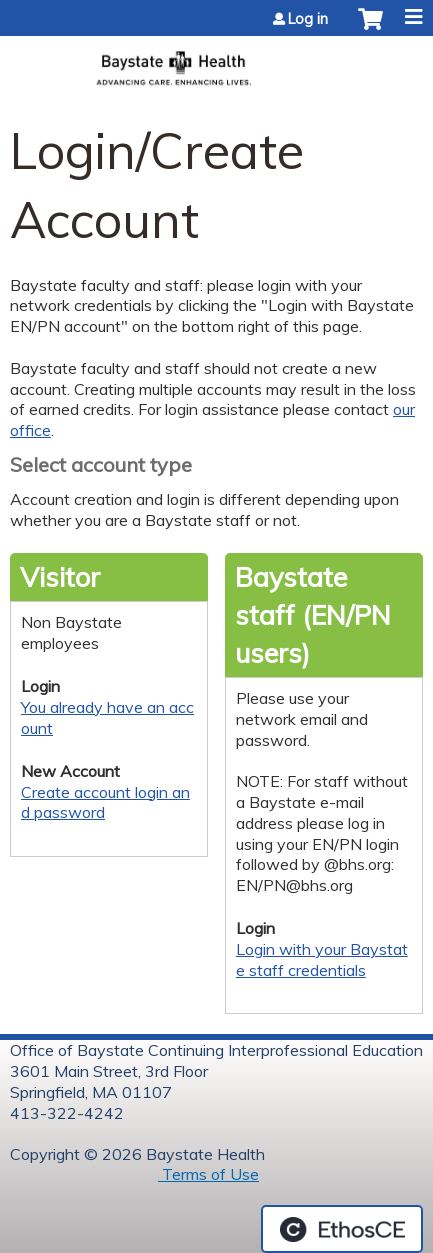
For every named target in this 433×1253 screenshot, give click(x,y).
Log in (308, 19)
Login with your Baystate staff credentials (322, 959)
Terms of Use (208, 1174)
